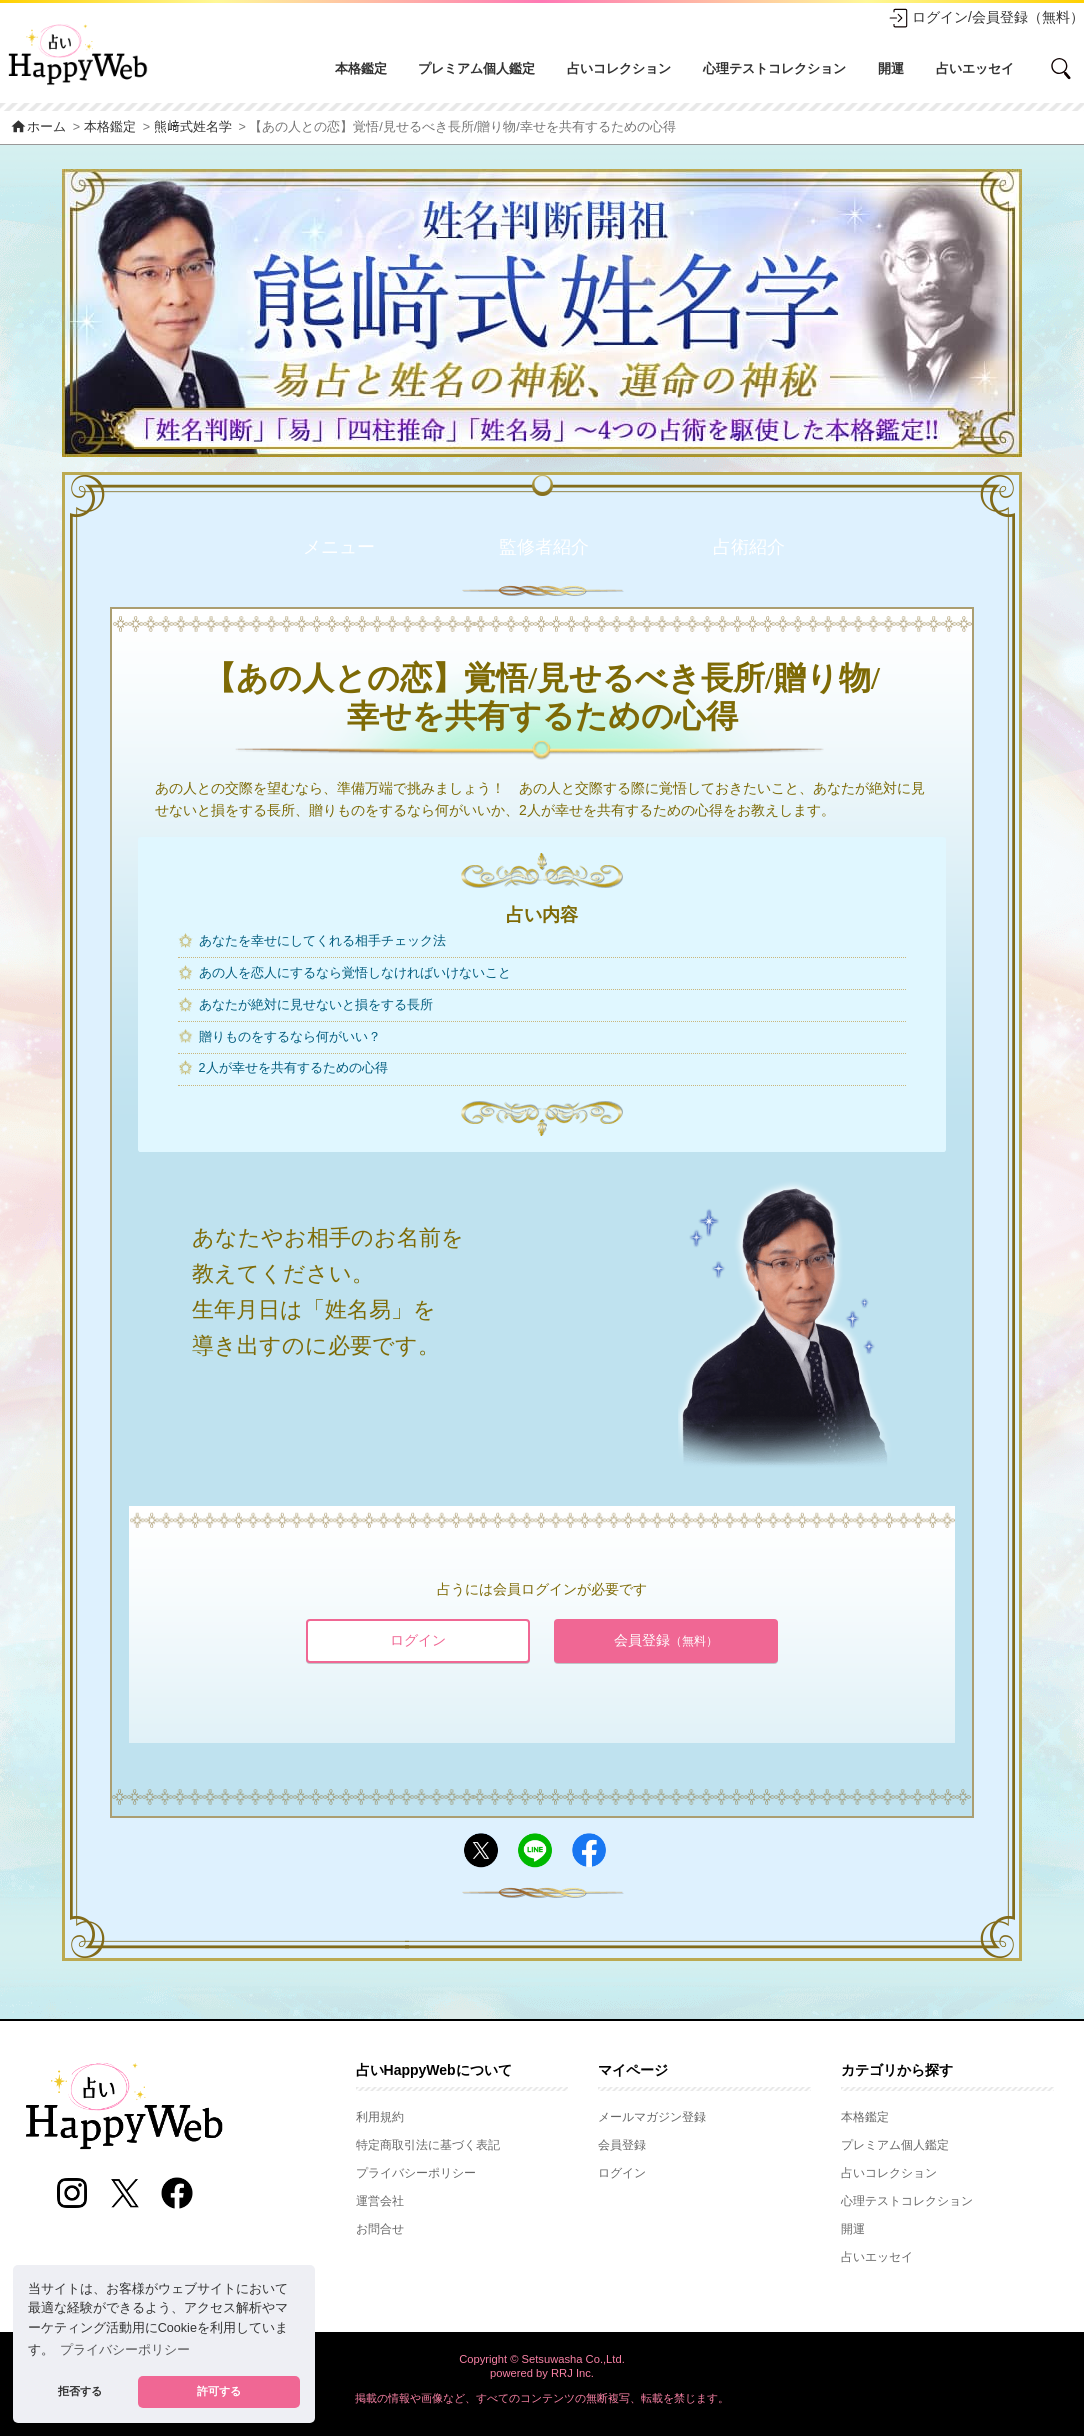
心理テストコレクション (774, 68)
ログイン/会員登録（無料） (986, 18)
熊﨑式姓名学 (193, 127)
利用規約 (380, 2117)
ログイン (418, 1640)
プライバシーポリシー (416, 2173)
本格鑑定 (361, 68)
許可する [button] (219, 2391)
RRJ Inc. (572, 2373)
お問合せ (380, 2229)
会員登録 (666, 1640)
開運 (891, 68)
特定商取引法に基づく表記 (428, 2145)
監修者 (544, 547)
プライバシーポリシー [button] (125, 2350)
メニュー (339, 547)
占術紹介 (749, 547)
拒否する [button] (80, 2391)
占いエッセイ (975, 68)
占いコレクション (619, 68)
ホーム (38, 127)
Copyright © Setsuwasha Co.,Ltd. (542, 2359)
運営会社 (380, 2201)
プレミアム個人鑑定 (476, 68)
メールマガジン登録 (652, 2117)
